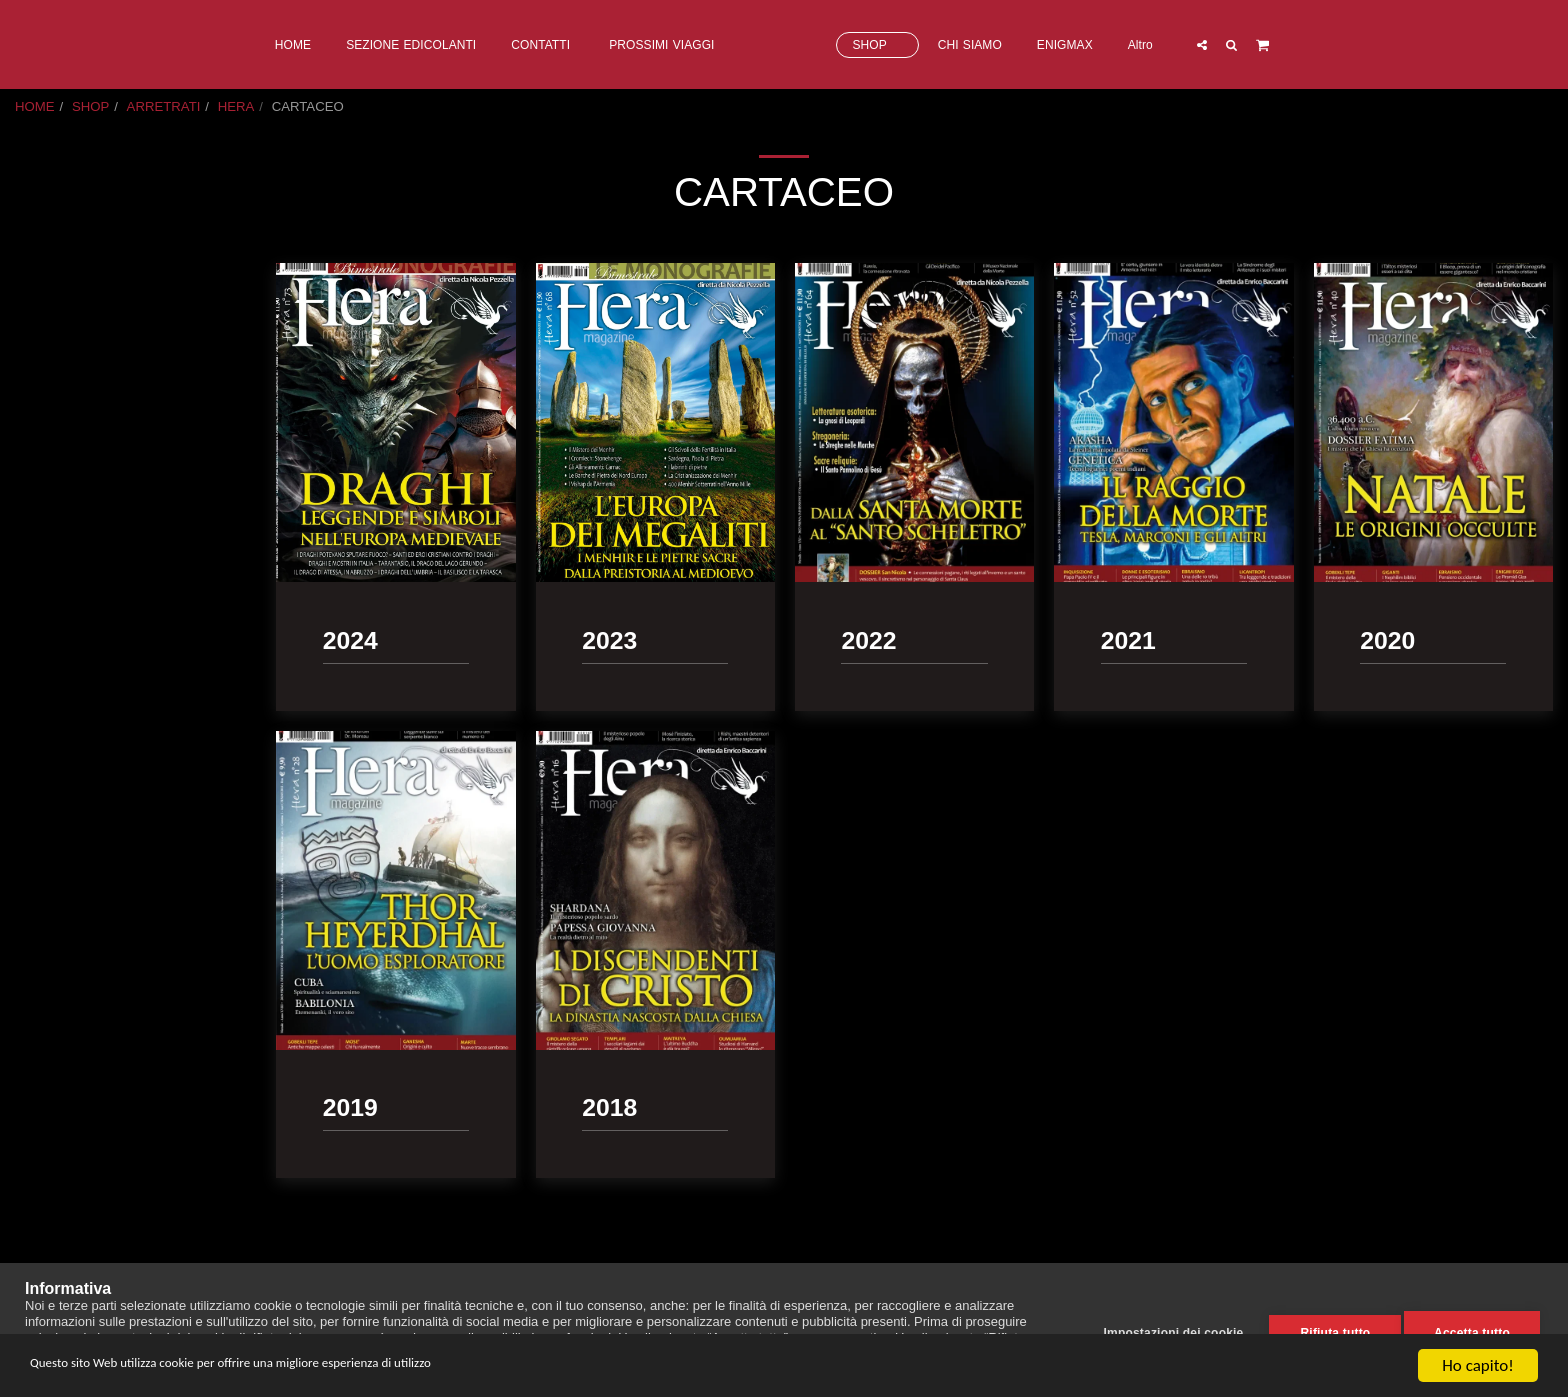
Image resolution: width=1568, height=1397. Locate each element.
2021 (51, 438)
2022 (51, 412)
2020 (51, 463)
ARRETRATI (164, 106)
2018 (51, 515)
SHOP (90, 106)
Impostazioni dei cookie (1166, 1330)
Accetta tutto (1472, 1330)
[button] (1282, 44)
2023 (51, 386)
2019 (51, 489)
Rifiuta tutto (1328, 1330)
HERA (236, 106)
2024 (51, 360)
